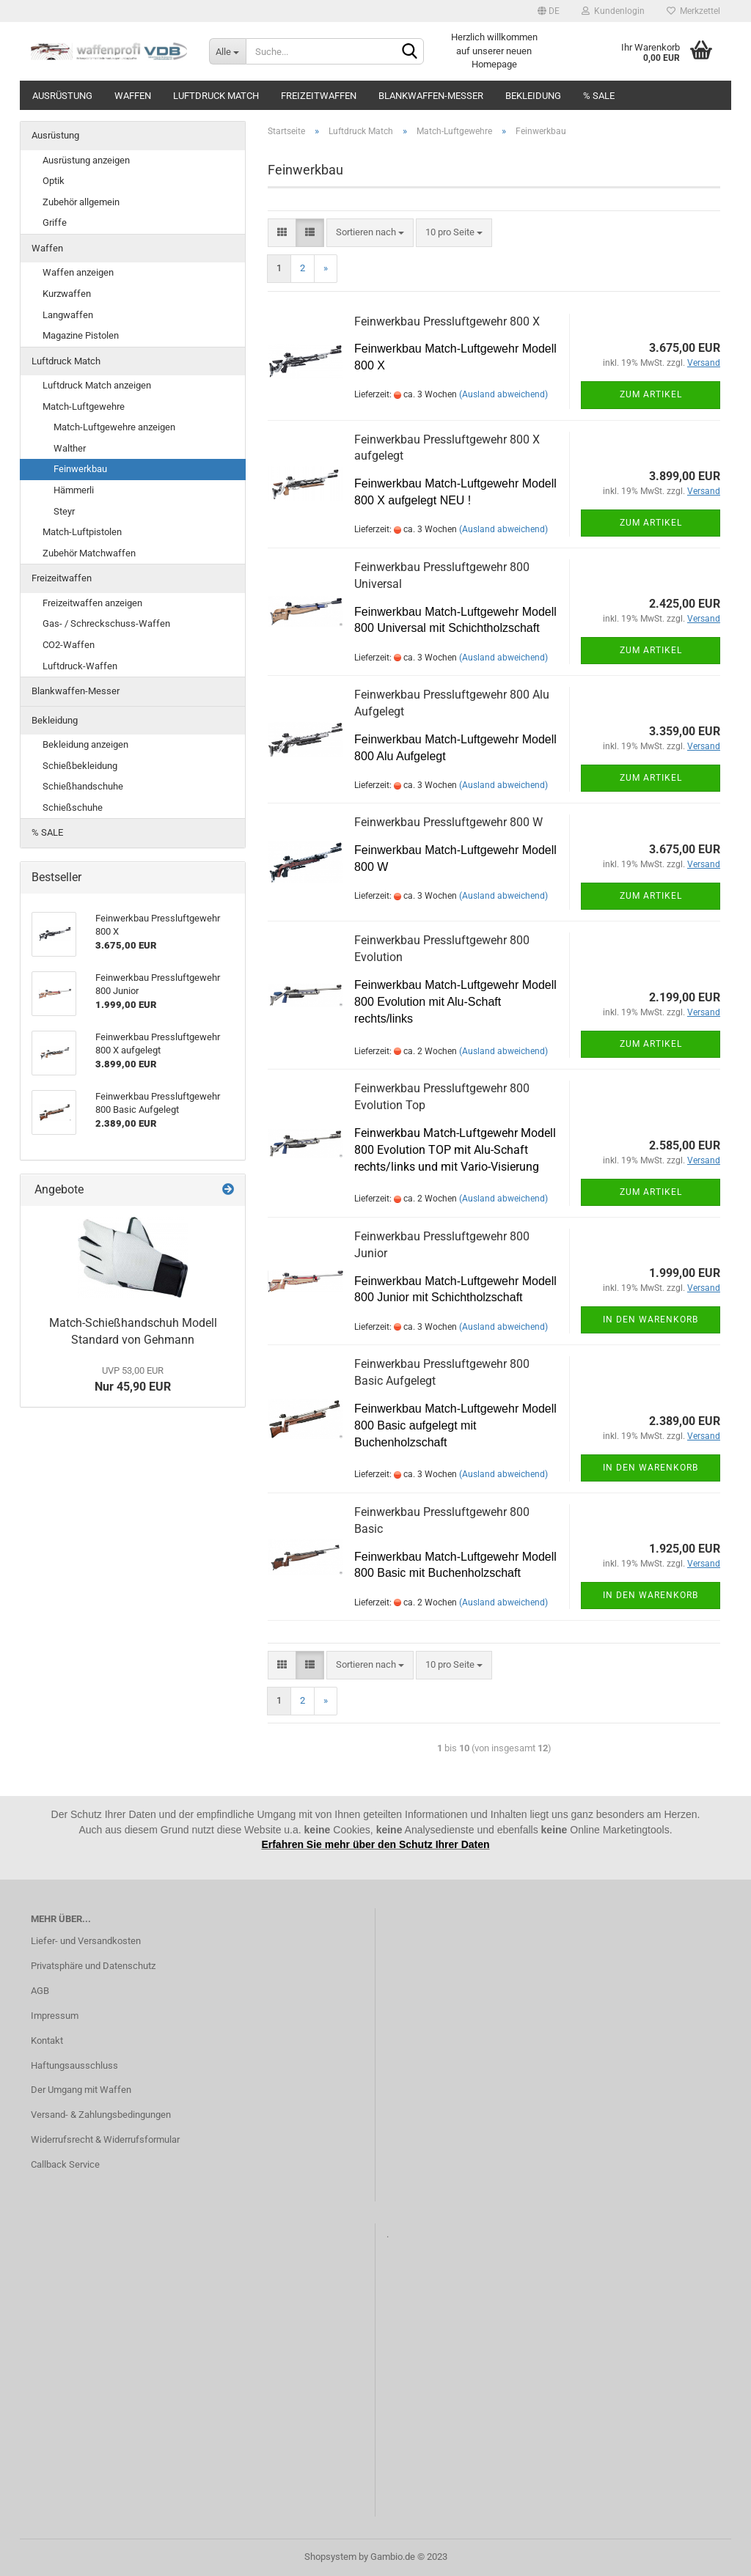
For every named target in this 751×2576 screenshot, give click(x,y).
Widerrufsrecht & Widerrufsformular (105, 2139)
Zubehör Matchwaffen (89, 553)
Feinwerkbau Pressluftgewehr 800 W (448, 822)
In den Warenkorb (650, 1319)
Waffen (132, 95)
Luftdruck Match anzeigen (97, 385)
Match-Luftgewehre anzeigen (114, 427)
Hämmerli (74, 490)
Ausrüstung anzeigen (86, 160)
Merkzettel (693, 11)
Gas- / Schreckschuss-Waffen (106, 623)
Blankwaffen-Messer (430, 95)
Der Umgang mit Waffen (81, 2089)
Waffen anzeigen (78, 272)
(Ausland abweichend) (503, 394)
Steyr (64, 511)
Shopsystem (330, 2556)
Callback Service (65, 2164)
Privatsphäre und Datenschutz (93, 1965)
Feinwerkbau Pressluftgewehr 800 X (447, 321)
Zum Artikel (651, 394)
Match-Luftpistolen (82, 531)
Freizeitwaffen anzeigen (92, 602)
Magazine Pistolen (81, 335)
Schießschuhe (73, 807)
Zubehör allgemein (81, 201)
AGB (40, 1990)
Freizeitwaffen (318, 95)
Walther (70, 448)
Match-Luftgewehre (84, 406)
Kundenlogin (613, 11)
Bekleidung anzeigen (85, 744)
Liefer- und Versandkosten (86, 1940)
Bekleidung (533, 95)
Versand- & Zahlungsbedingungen (101, 2114)
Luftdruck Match (216, 95)
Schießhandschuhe (83, 786)
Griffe (55, 222)
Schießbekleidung (80, 765)
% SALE (599, 95)
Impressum (54, 2015)
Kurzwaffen (67, 293)
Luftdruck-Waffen (80, 665)
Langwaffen (68, 314)
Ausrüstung (62, 95)
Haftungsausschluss (74, 2065)
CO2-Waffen (69, 644)
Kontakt (47, 2040)
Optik (54, 180)
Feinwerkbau (80, 468)
